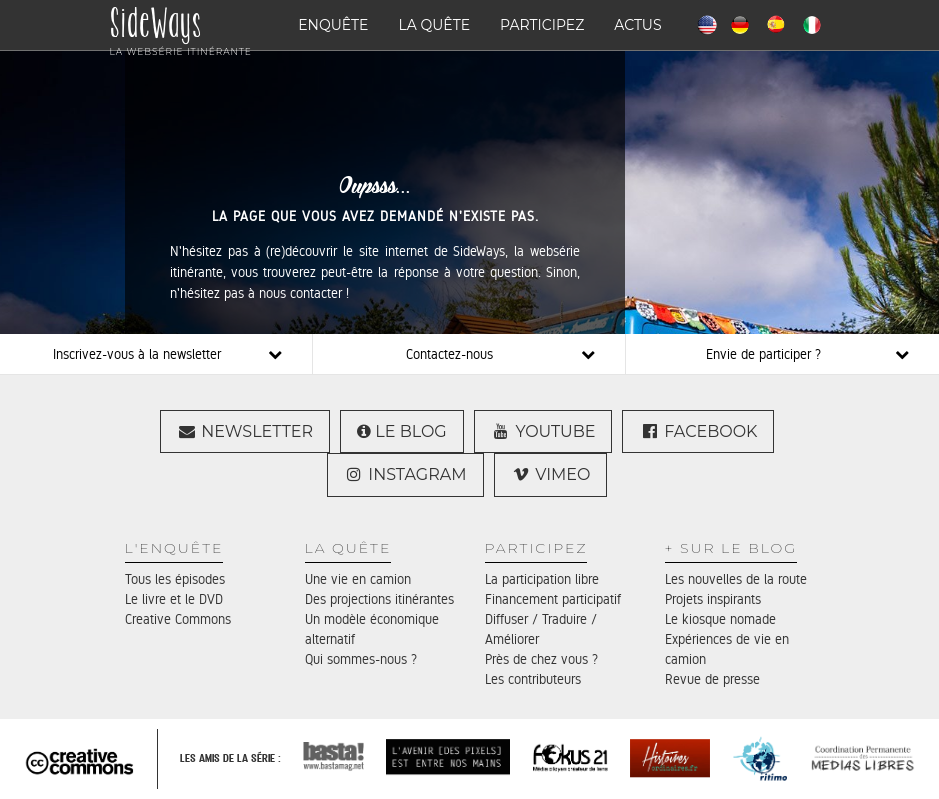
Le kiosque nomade (720, 619)
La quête (435, 25)
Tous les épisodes (175, 579)
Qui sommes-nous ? (361, 659)
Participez (542, 25)
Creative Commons (178, 619)
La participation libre (542, 579)
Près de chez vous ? (541, 659)
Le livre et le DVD (174, 599)
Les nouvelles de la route (736, 579)
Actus (637, 25)
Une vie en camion (358, 579)
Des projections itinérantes (379, 599)
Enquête (333, 25)
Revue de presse (712, 679)
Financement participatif (553, 599)
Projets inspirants (713, 599)
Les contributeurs (533, 679)
